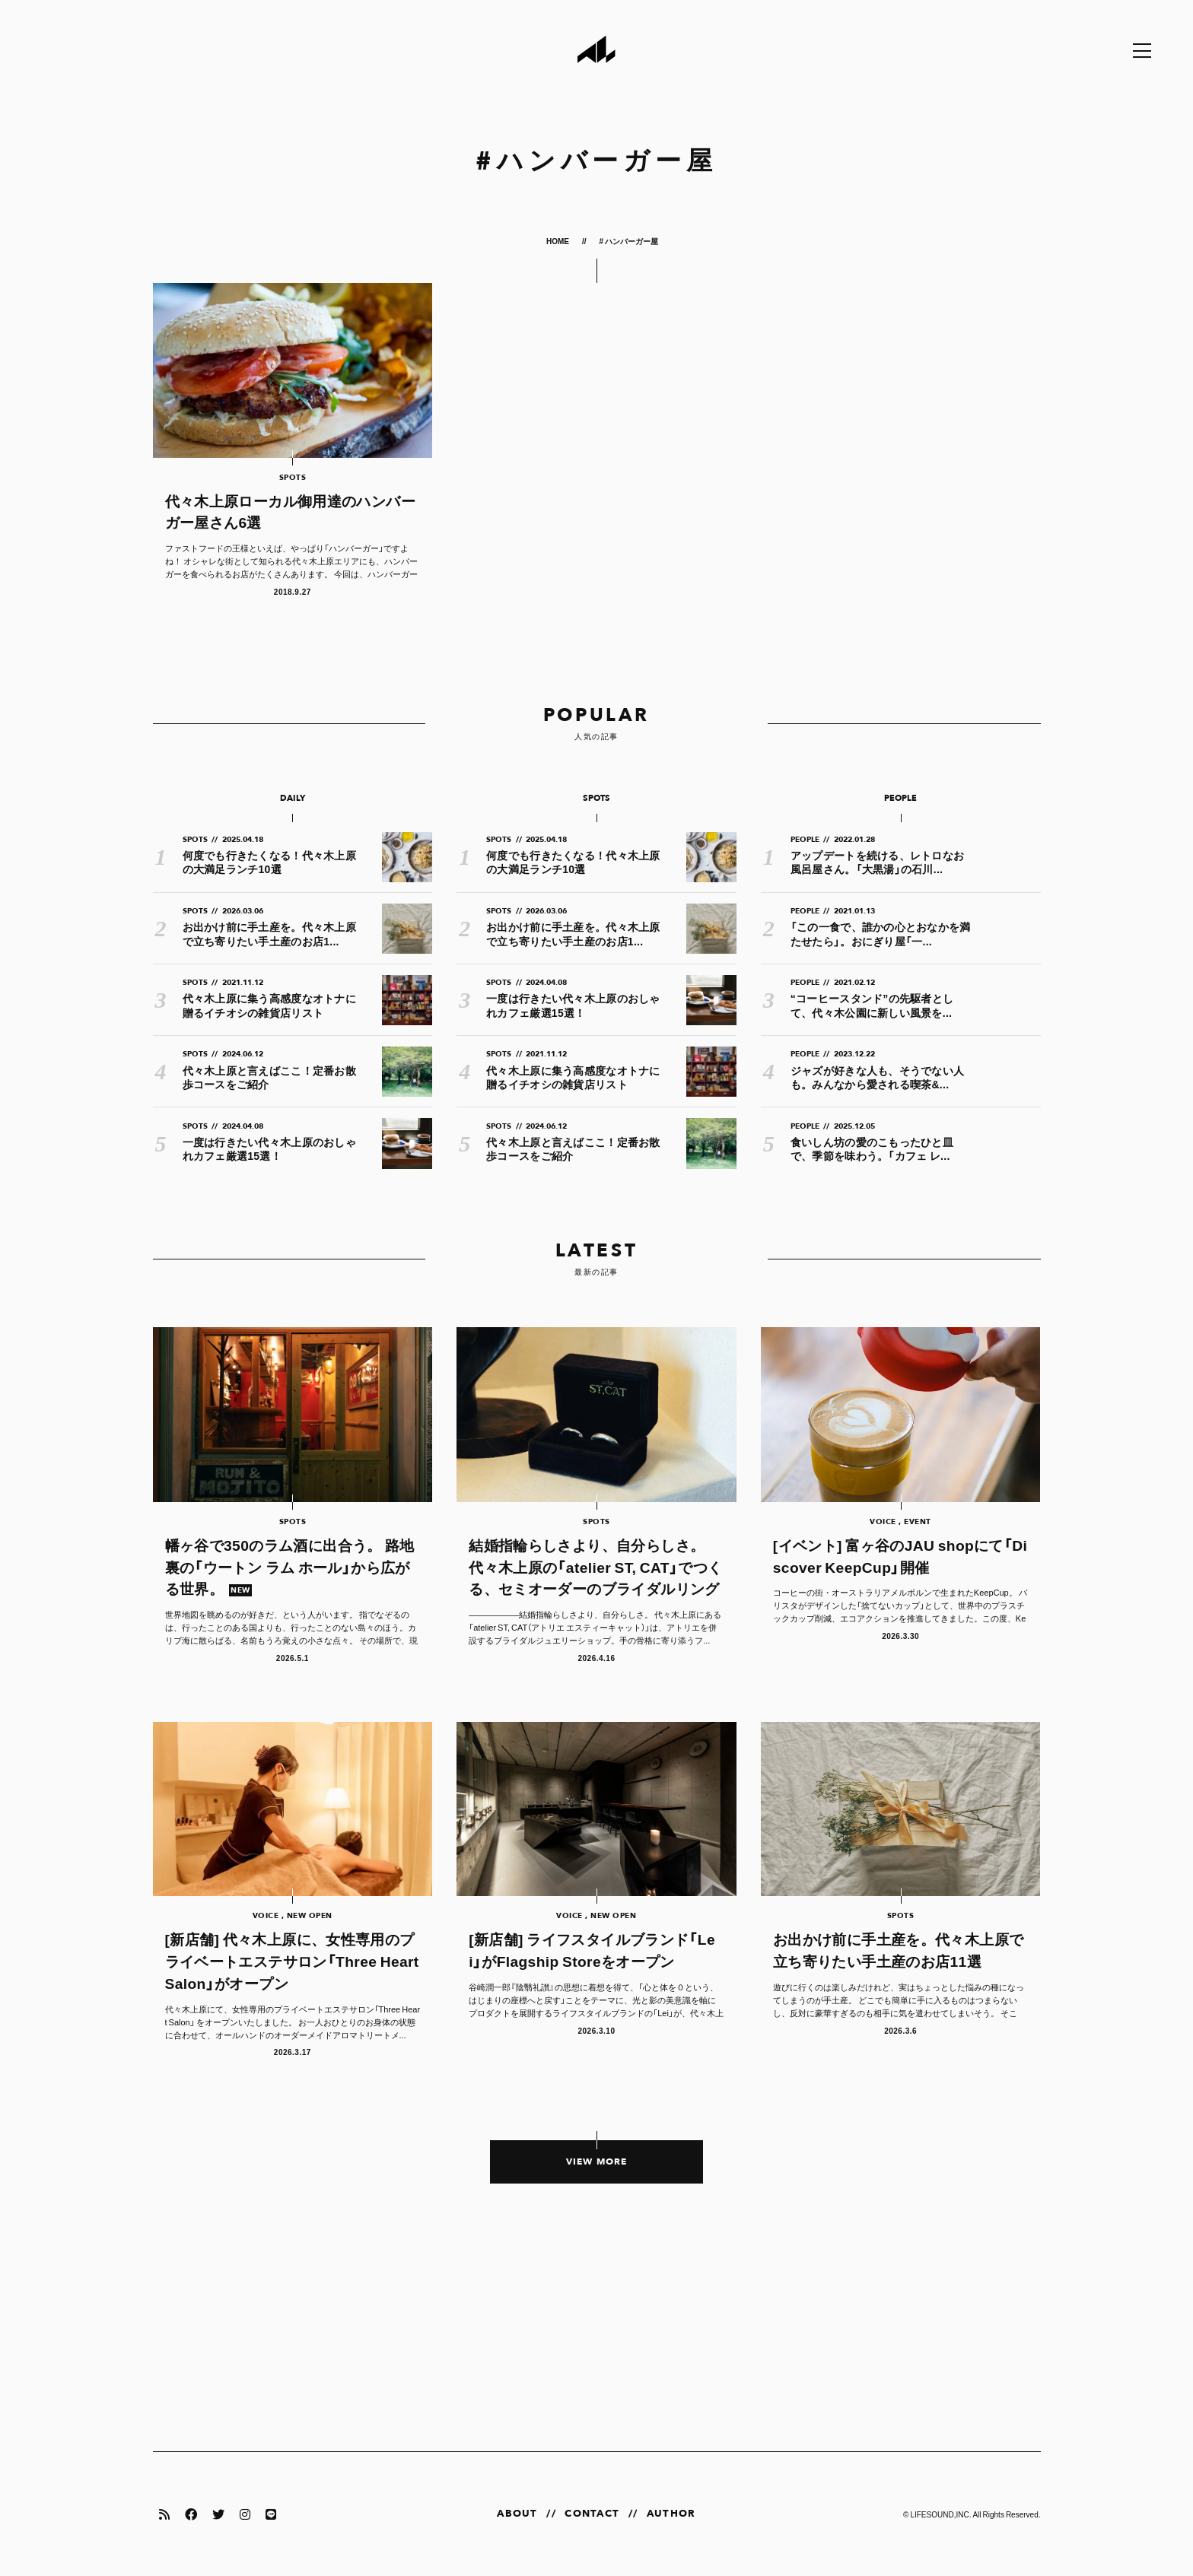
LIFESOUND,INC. (940, 2514)
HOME (558, 240)
